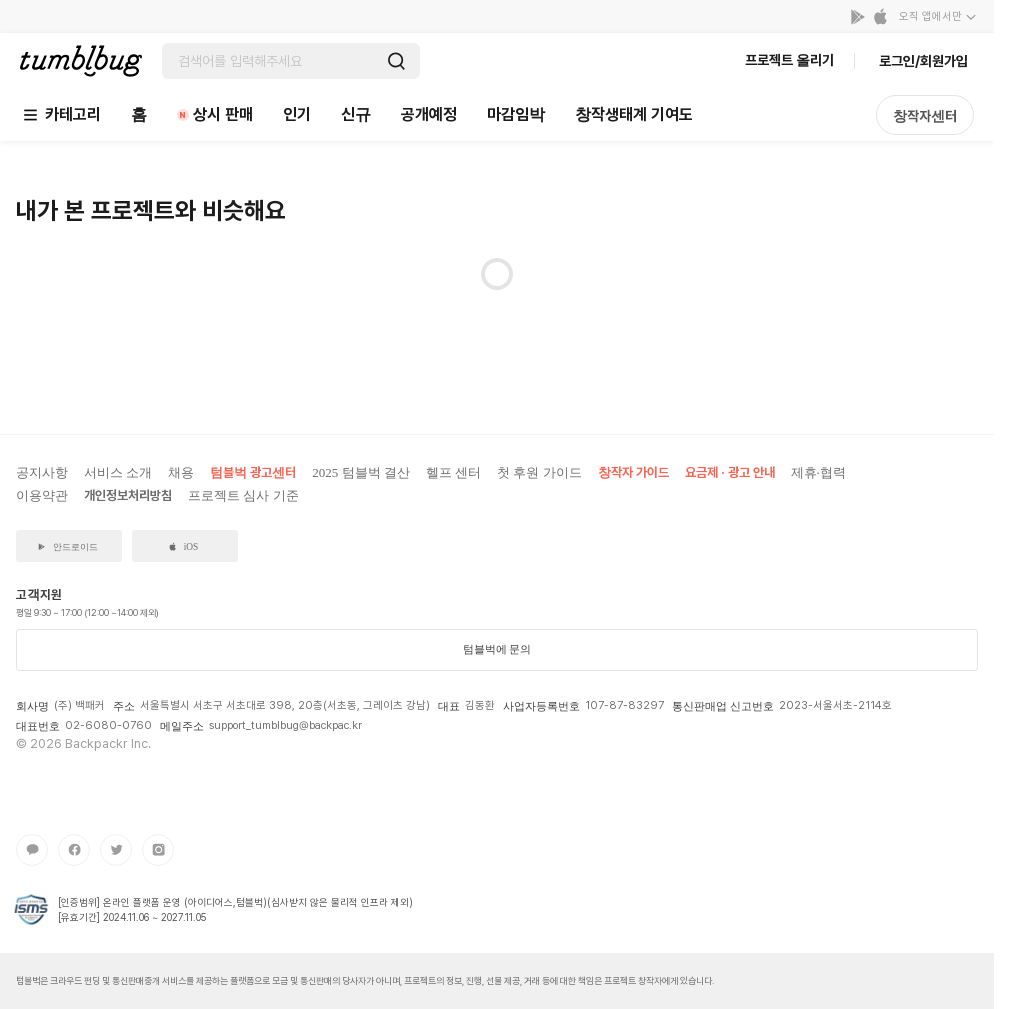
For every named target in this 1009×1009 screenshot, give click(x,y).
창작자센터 (925, 116)
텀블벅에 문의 (497, 649)
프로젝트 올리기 (789, 60)
